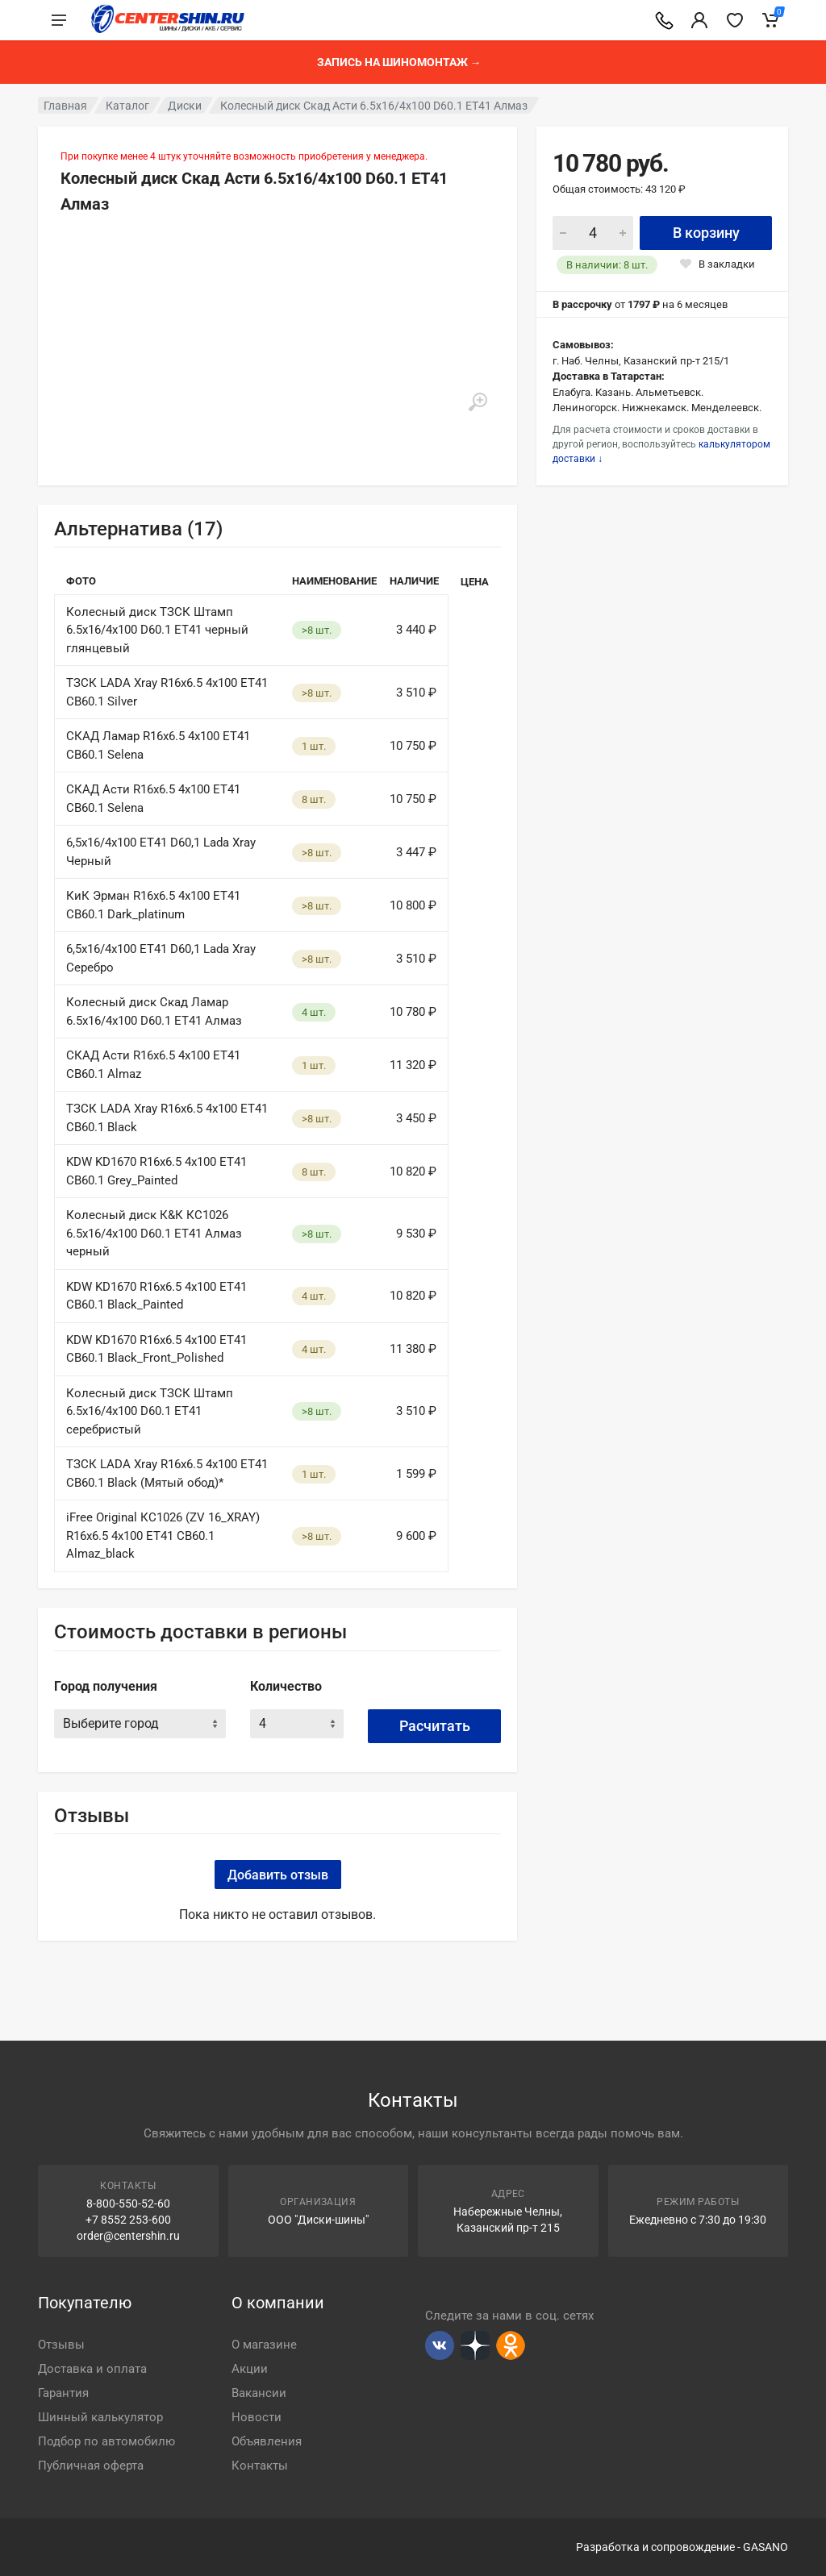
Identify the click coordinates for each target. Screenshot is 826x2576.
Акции (250, 2369)
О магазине (264, 2344)
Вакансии (259, 2393)
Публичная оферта (91, 2465)
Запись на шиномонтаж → (399, 62)
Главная (65, 105)
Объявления (267, 2441)
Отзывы (61, 2344)
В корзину (706, 232)
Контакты (260, 2465)
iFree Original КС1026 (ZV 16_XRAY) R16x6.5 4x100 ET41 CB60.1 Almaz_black (163, 1535)
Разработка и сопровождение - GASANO (682, 2547)
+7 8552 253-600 (128, 2219)
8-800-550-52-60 (128, 2203)
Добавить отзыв (277, 1875)
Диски (185, 105)
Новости (257, 2417)
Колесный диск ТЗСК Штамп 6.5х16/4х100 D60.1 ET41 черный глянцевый (157, 630)
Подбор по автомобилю (106, 2441)
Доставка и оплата (92, 2369)
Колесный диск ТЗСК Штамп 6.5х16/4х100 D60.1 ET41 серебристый (149, 1411)
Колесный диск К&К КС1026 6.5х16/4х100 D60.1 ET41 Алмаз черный (154, 1233)
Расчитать (434, 1725)
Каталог (127, 105)
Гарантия (63, 2393)
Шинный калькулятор (100, 2417)
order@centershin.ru (128, 2235)
